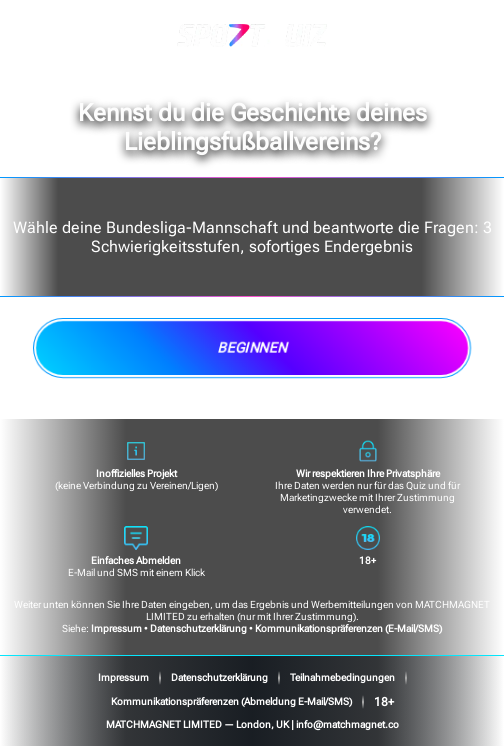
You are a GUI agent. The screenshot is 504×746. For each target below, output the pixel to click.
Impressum (116, 628)
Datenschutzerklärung (198, 628)
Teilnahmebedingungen (342, 677)
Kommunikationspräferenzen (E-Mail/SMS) (348, 628)
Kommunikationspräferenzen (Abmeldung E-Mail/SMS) (231, 701)
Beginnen (251, 348)
